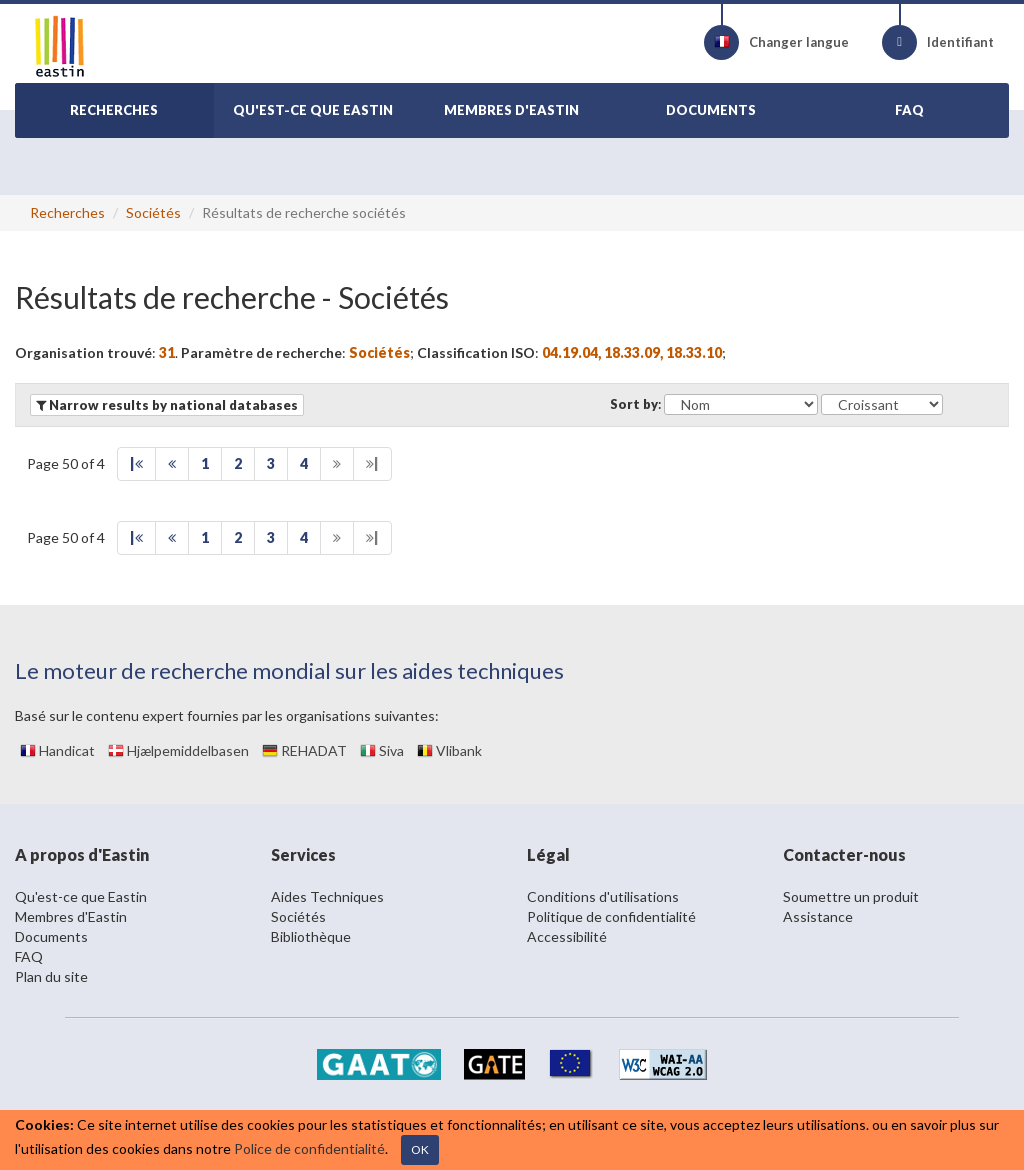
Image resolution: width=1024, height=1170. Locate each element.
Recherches (67, 212)
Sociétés (153, 212)
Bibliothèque (311, 936)
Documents (51, 936)
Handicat (57, 750)
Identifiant (938, 42)
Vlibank (449, 750)
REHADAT (304, 750)
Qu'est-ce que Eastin (81, 896)
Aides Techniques (327, 896)
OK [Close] (420, 1149)
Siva (382, 750)
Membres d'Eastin (71, 916)
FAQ (29, 956)
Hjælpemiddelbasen (178, 750)
